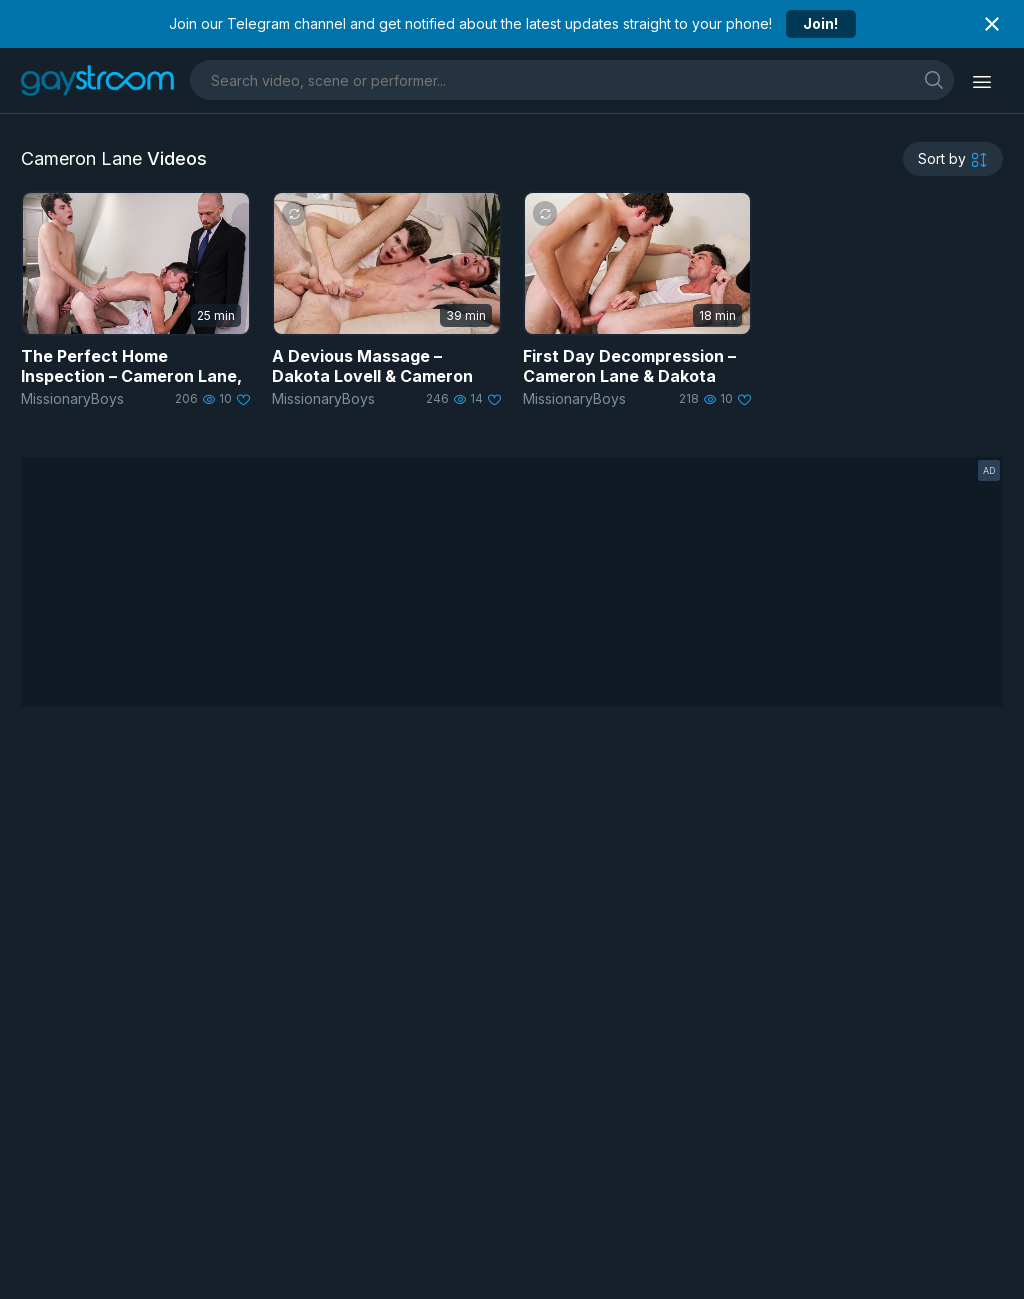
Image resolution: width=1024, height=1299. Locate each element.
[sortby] (953, 159)
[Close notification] (992, 24)
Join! (820, 23)
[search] (934, 79)
